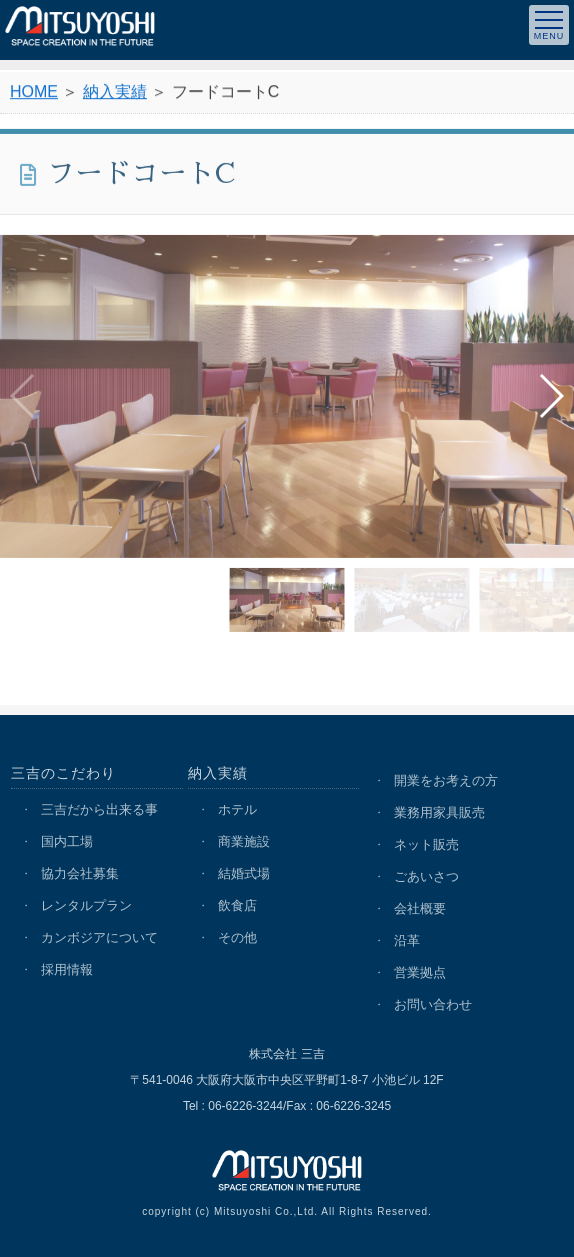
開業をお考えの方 (446, 780)
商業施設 (244, 841)
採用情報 (67, 969)
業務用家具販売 (439, 812)
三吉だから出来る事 (99, 809)
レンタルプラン (86, 905)
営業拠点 (420, 972)
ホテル (237, 809)
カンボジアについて (99, 937)
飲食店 (237, 905)
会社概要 (420, 908)
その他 (237, 937)
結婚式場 (244, 873)
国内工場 (67, 841)
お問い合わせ (433, 1004)
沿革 (407, 940)
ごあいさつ (426, 876)
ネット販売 (426, 844)
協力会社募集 (80, 873)
